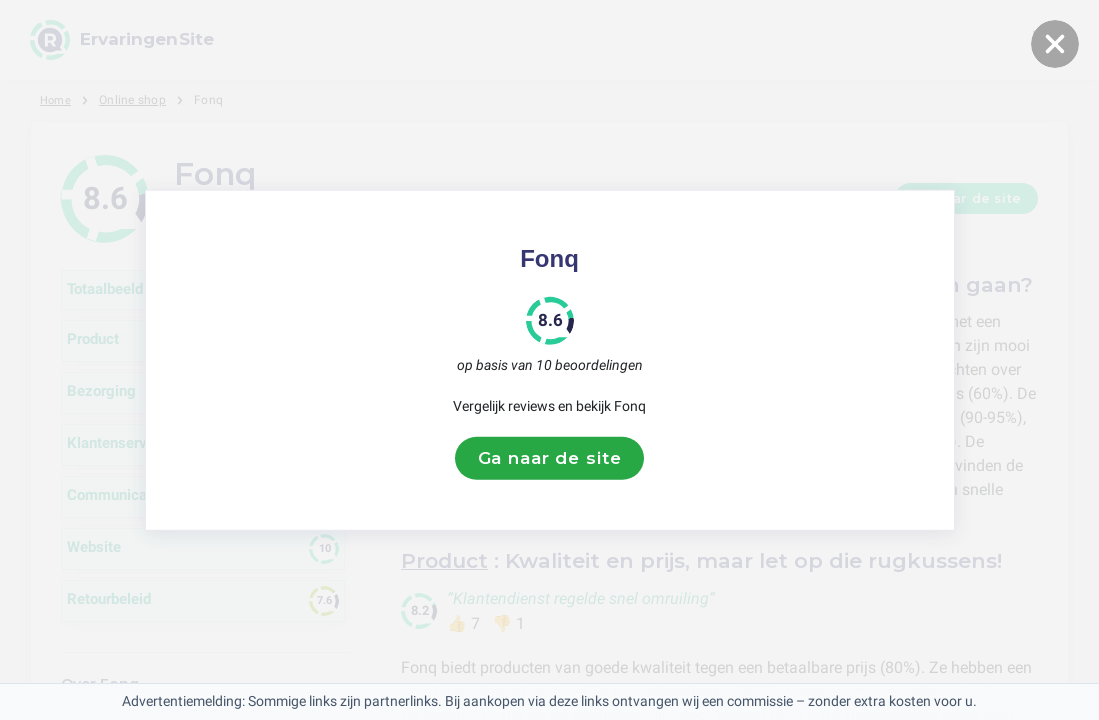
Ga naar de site (550, 458)
